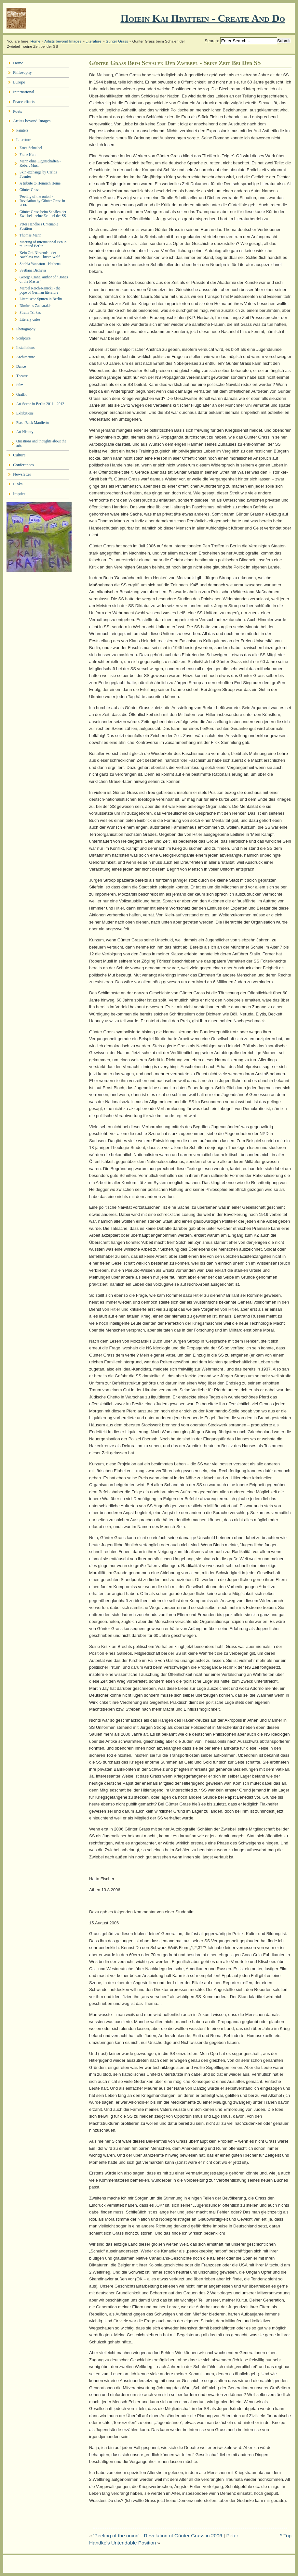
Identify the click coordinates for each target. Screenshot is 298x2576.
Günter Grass (117, 41)
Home (35, 41)
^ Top (285, 2535)
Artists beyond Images (62, 41)
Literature (94, 41)
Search (211, 40)
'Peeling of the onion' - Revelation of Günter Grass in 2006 (157, 2535)
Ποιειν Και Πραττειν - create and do (202, 18)
